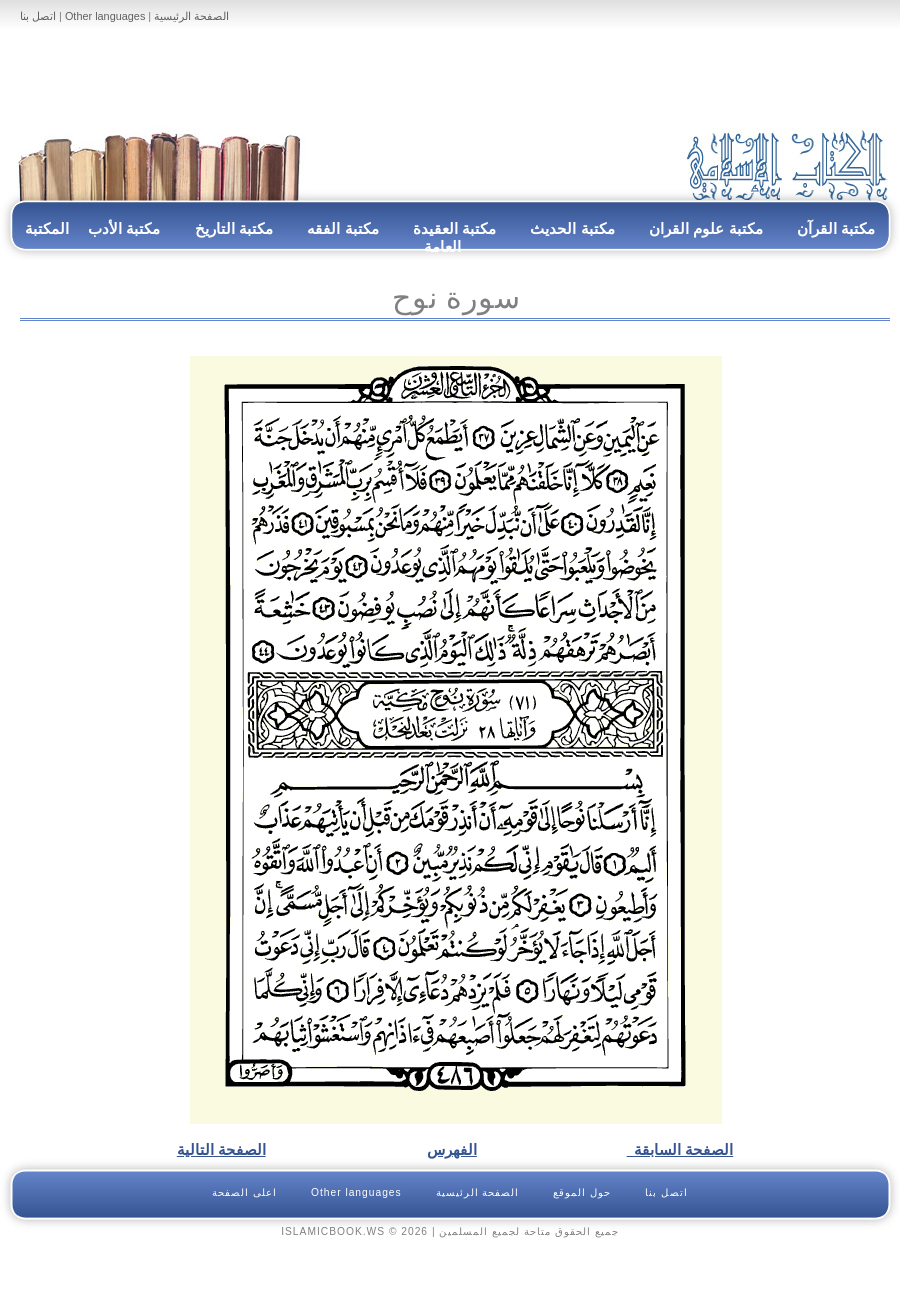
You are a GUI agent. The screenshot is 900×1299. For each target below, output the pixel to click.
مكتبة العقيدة (453, 228)
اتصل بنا (38, 16)
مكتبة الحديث (572, 228)
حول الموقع (582, 1192)
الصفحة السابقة (680, 1149)
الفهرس (452, 1149)
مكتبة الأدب (124, 228)
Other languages (105, 16)
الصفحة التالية (221, 1149)
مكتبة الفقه (341, 228)
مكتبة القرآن (836, 228)
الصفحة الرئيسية (191, 16)
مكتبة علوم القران (706, 228)
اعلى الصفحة (244, 1192)
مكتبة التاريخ (234, 228)
